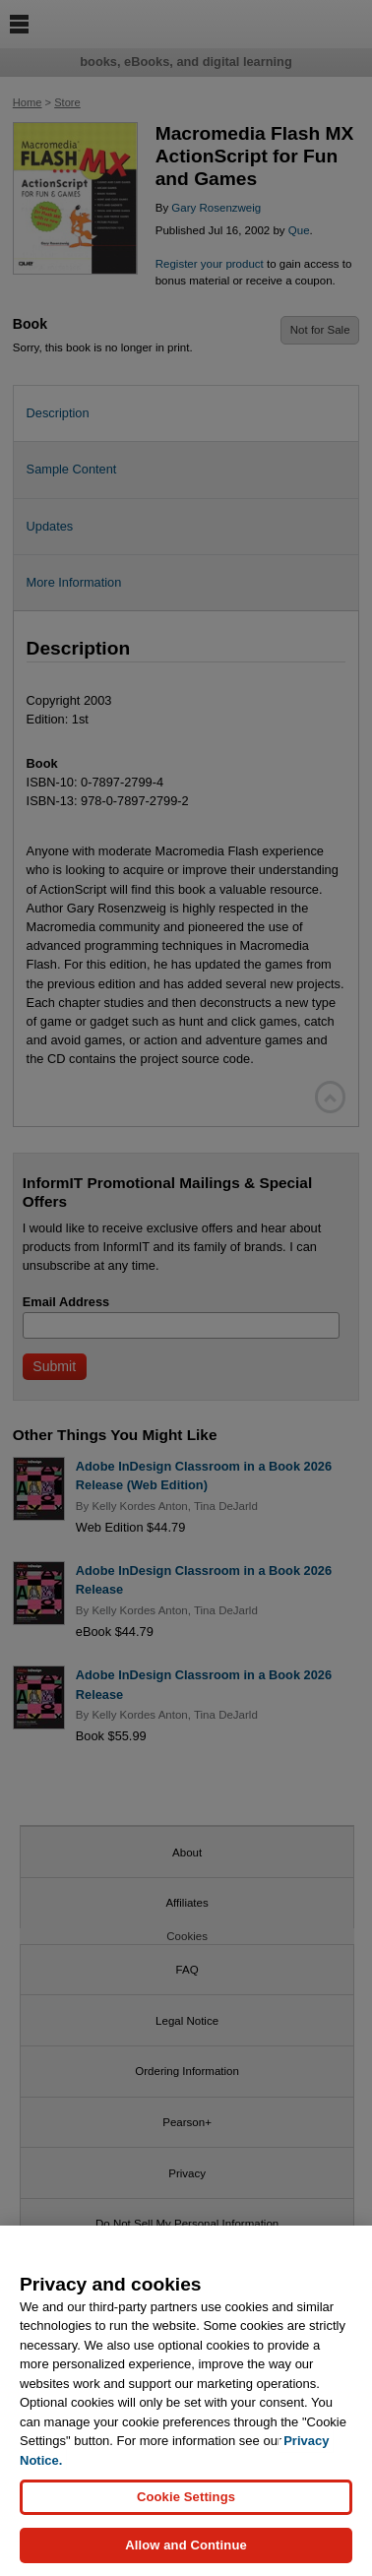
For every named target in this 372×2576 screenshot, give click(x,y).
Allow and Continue (186, 2550)
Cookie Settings (186, 2500)
